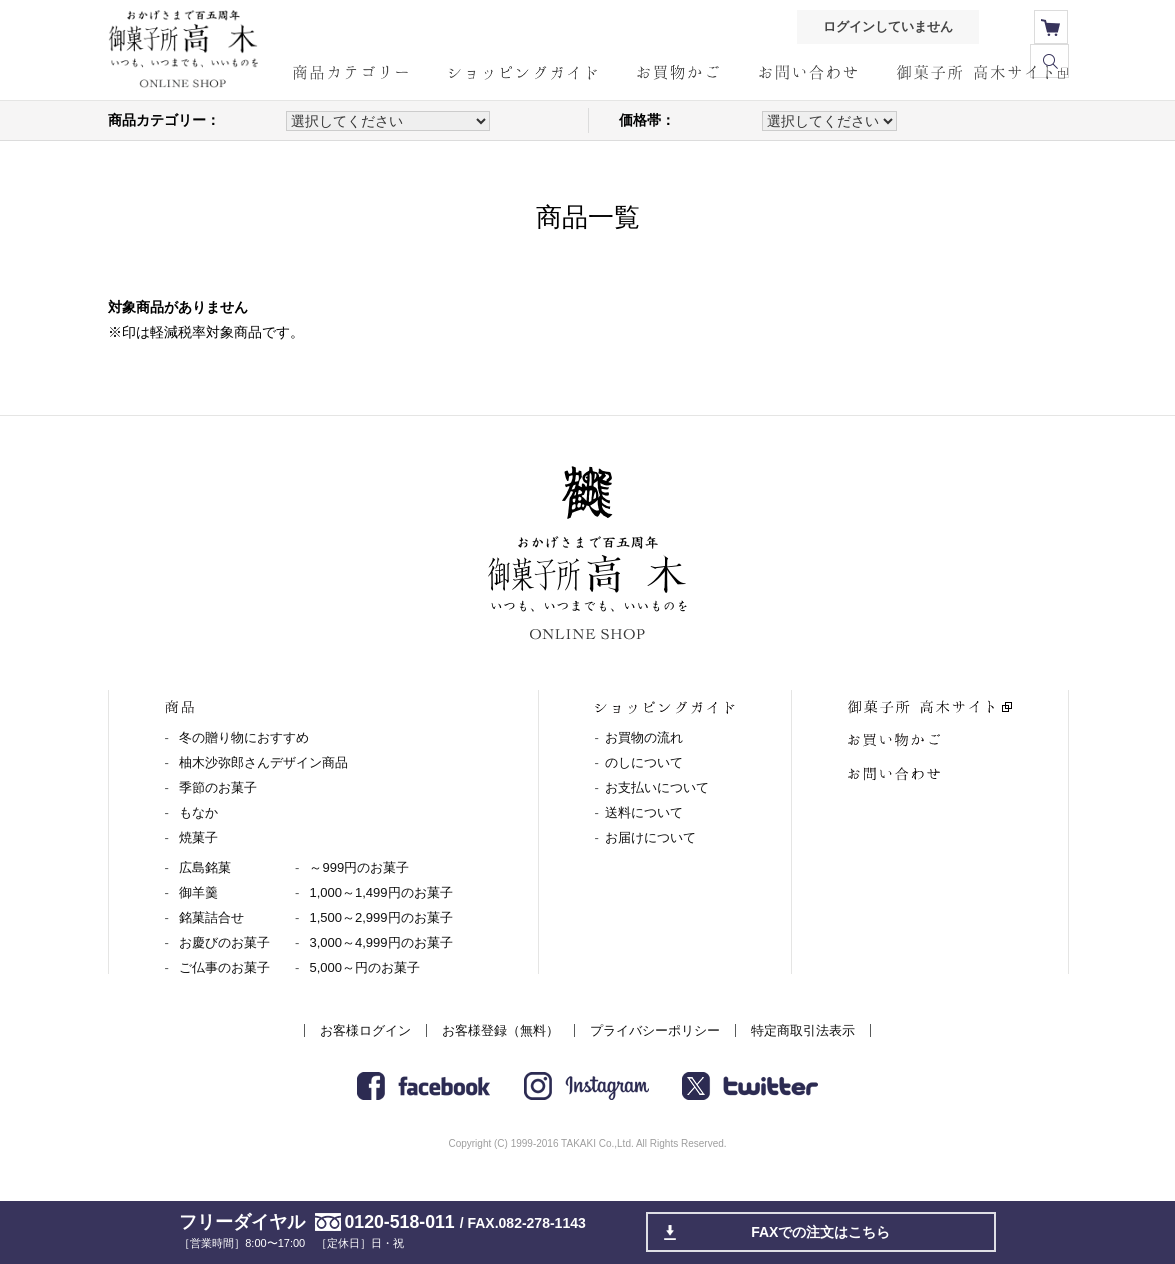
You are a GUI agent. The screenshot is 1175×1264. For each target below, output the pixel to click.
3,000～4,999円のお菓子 (380, 942)
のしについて (644, 762)
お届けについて (650, 837)
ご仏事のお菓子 (224, 967)
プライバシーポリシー (655, 1030)
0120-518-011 (400, 1222)
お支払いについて (657, 787)
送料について (644, 812)
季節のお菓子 (218, 787)
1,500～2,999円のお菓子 (380, 917)
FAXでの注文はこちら (821, 1232)
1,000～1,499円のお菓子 (380, 892)
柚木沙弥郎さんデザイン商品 (263, 762)
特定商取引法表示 (803, 1030)
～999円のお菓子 (359, 867)
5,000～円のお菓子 (364, 967)
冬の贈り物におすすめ (244, 737)
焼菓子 (198, 837)
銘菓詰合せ (211, 917)
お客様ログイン (365, 1030)
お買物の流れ (644, 737)
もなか (198, 812)
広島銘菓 (205, 867)
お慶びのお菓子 (224, 942)
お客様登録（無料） (500, 1030)
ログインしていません (884, 27)
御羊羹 (198, 892)
